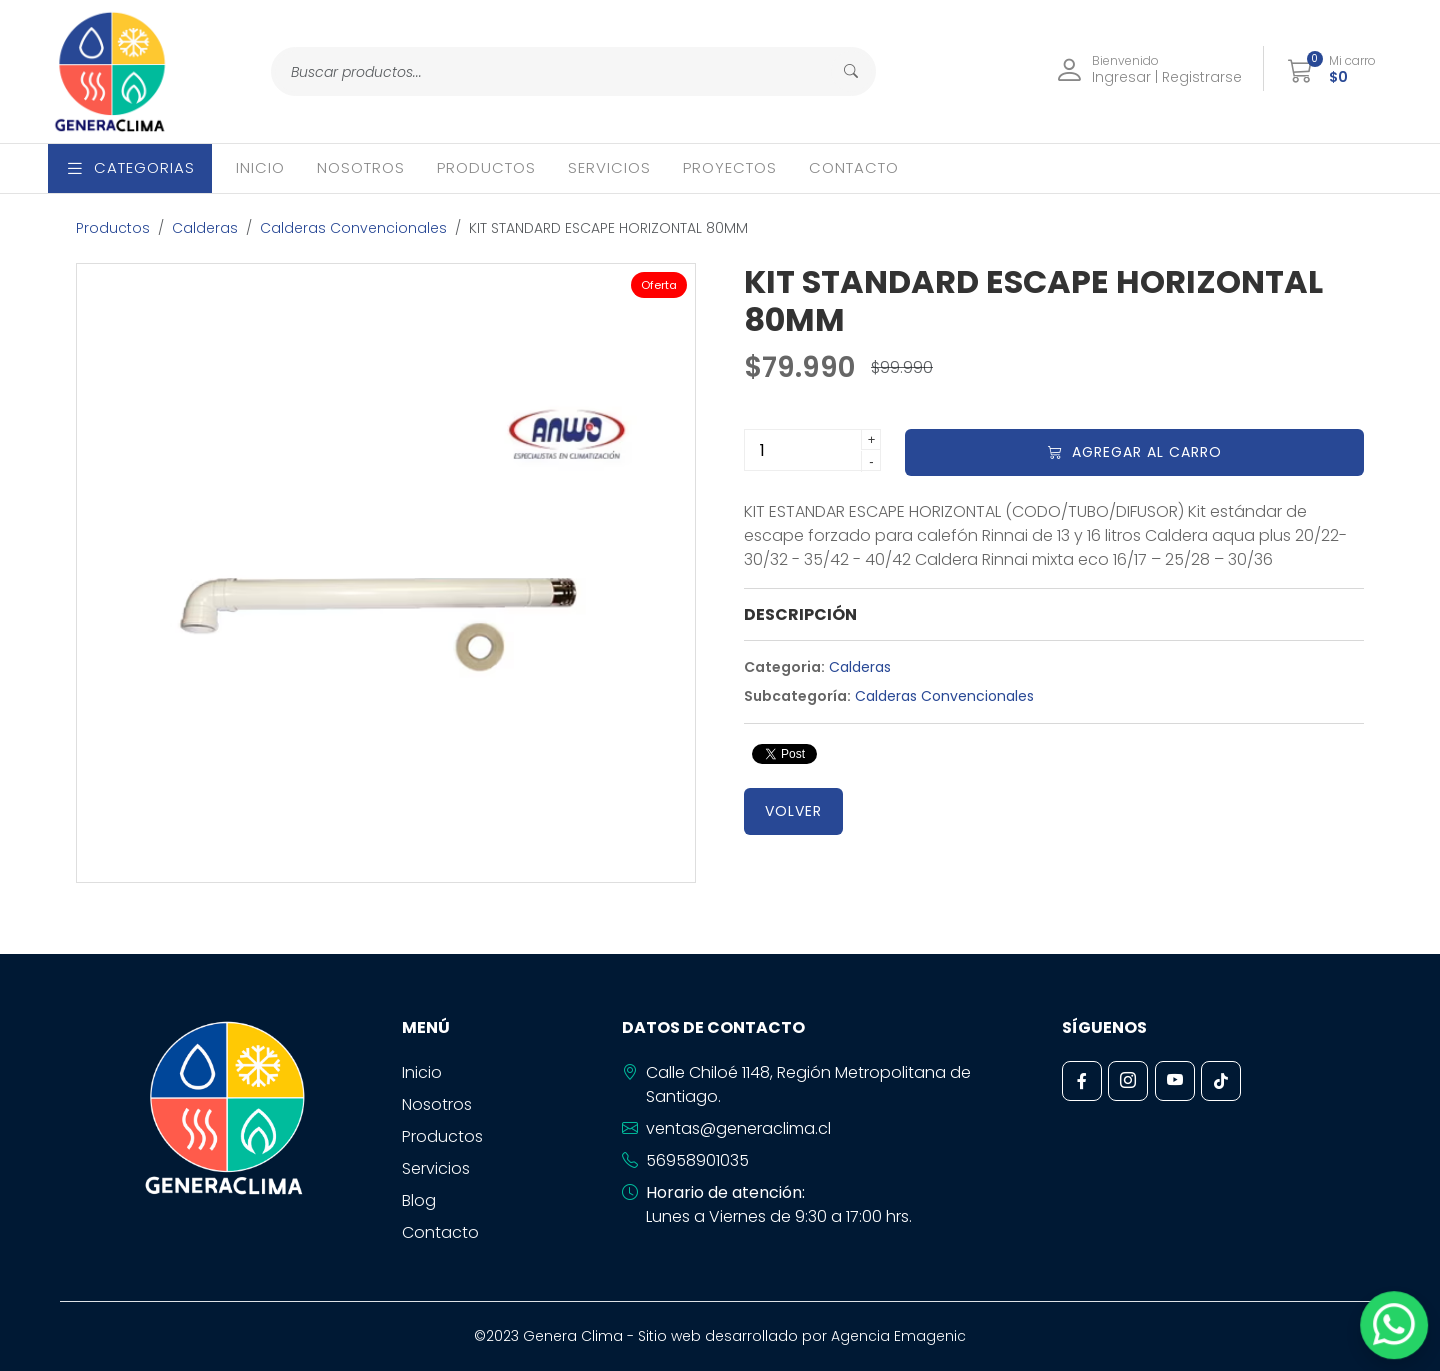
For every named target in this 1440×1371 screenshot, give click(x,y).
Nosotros (361, 167)
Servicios (609, 167)
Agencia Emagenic (898, 1336)
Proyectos (730, 167)
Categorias (130, 167)
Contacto (854, 167)
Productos (486, 167)
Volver (793, 811)
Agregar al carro (1135, 452)
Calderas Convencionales (353, 228)
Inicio (260, 167)
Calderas (205, 228)
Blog (419, 1200)
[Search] (553, 71)
